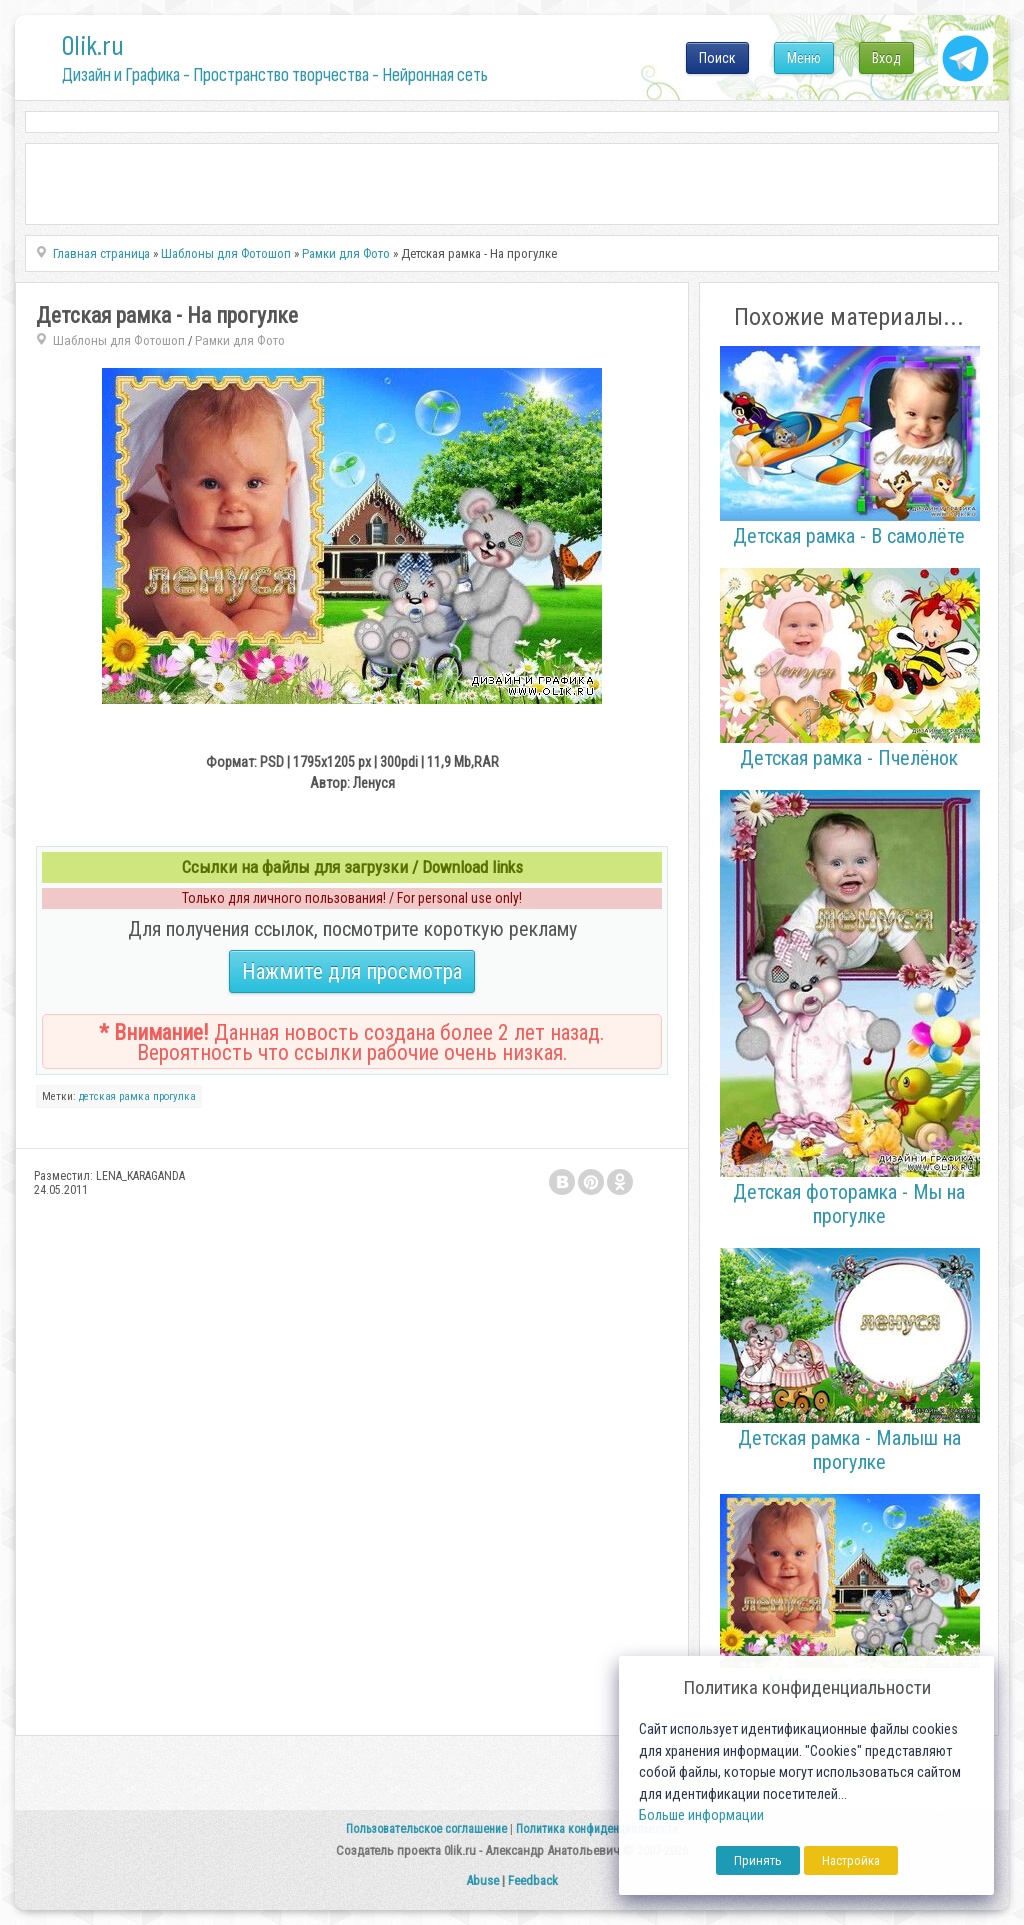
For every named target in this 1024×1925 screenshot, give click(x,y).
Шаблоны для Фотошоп (119, 340)
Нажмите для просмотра (352, 971)
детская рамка (114, 1096)
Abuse (482, 1880)
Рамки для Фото (240, 340)
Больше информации (701, 1815)
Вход (886, 58)
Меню (804, 58)
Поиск (717, 58)
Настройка (851, 1860)
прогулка (174, 1096)
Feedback (533, 1880)
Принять (758, 1860)
